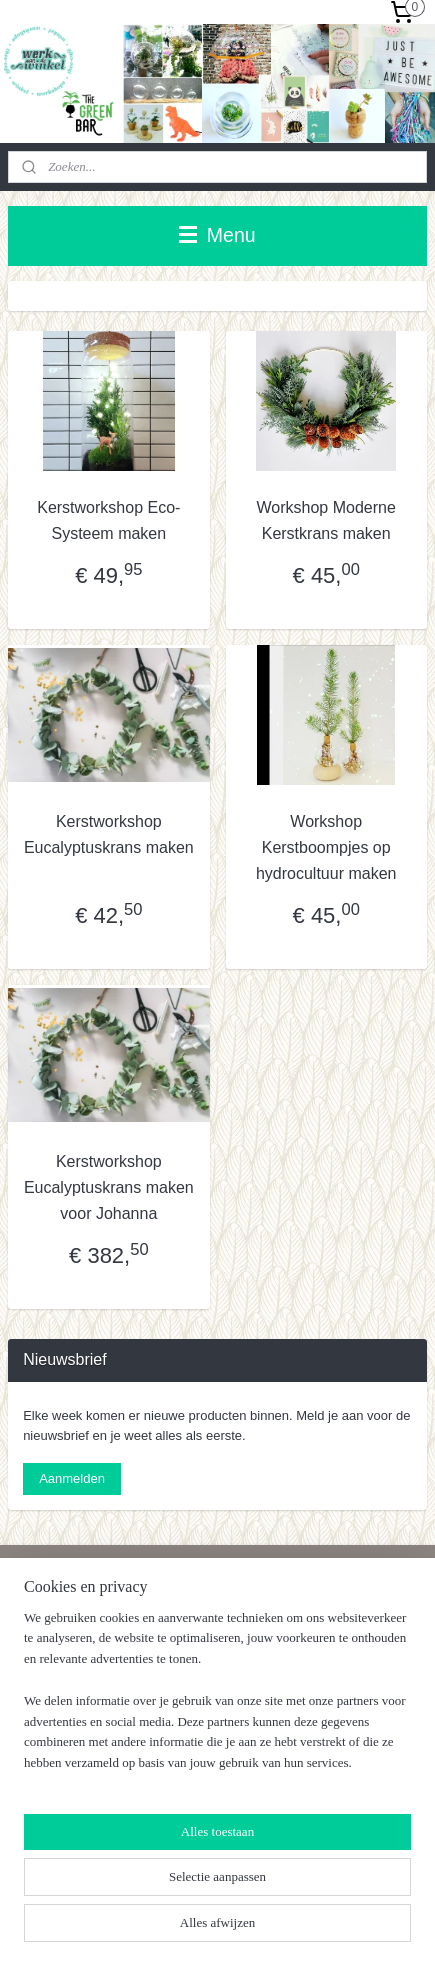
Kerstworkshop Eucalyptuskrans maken (109, 834)
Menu (217, 235)
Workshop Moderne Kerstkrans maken (326, 520)
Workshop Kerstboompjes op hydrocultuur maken (326, 847)
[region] (217, 1699)
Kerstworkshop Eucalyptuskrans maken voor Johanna (109, 1187)
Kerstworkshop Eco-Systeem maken (108, 520)
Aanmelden (72, 1478)
